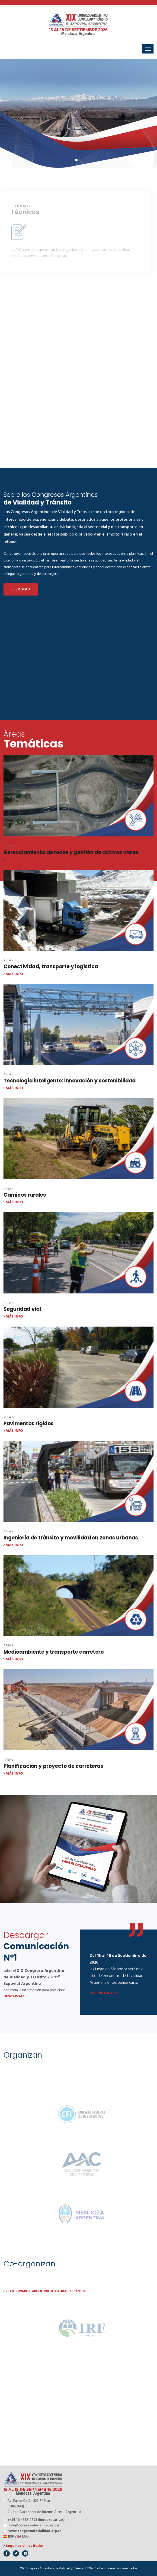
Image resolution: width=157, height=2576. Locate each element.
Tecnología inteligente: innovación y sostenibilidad (69, 1080)
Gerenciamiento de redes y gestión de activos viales (70, 852)
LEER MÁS (20, 589)
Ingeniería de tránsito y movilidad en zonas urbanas (70, 1537)
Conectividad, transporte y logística (50, 966)
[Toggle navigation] (148, 49)
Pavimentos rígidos (28, 1423)
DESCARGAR (14, 1996)
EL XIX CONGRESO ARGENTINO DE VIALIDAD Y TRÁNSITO (46, 2291)
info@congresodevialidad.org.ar (34, 2525)
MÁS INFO (13, 860)
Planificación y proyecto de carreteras (53, 1766)
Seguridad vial (22, 1309)
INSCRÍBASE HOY (104, 1993)
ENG (25, 2536)
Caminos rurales (24, 1194)
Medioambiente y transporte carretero (53, 1651)
